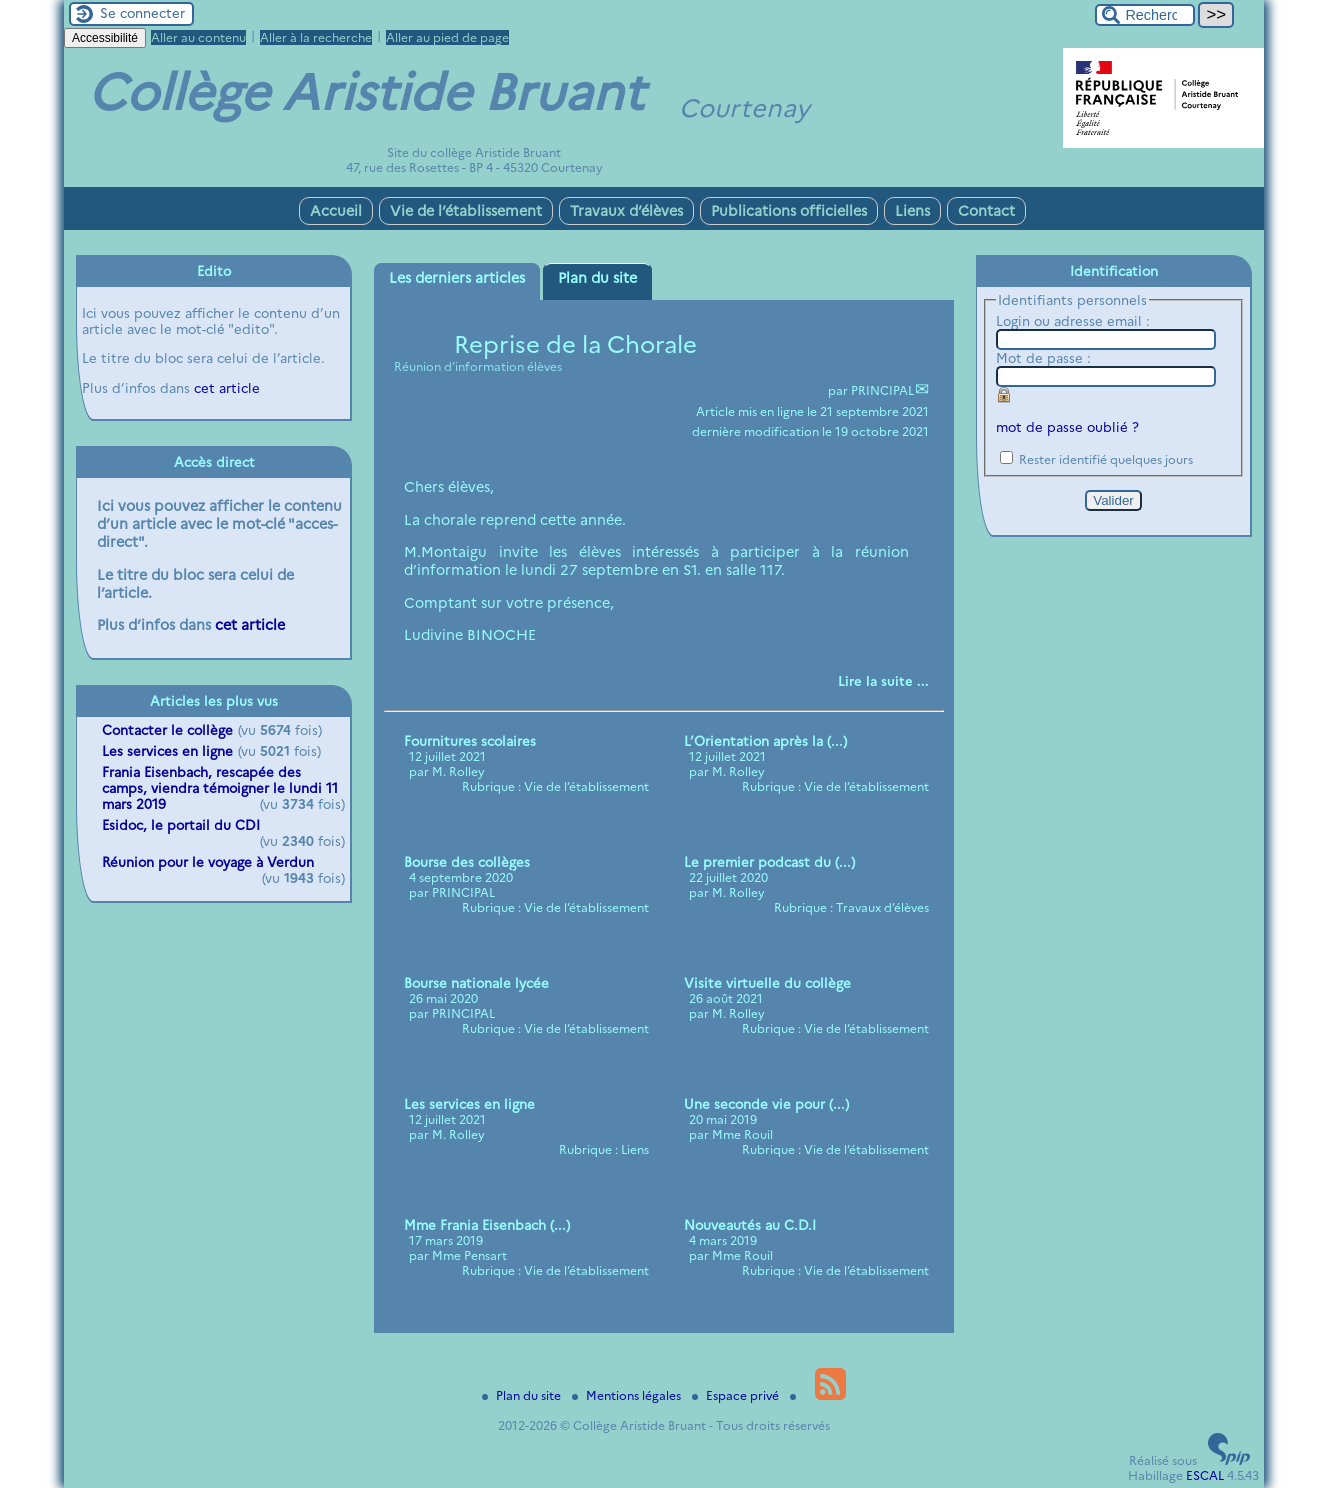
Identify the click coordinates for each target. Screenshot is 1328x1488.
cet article (227, 388)
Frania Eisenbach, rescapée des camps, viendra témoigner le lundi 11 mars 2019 (220, 788)
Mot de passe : (1043, 358)
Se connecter (142, 13)
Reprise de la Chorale (575, 344)
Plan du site (523, 1395)
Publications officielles (789, 211)
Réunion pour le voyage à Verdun (208, 862)
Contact (986, 211)
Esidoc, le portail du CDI (181, 825)
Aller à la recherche (316, 37)
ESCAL (1205, 1475)
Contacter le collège (167, 730)
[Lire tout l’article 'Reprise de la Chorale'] (883, 681)
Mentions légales (628, 1395)
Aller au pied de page (447, 37)
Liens (912, 211)
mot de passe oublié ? (1067, 427)
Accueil (336, 211)
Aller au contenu (198, 37)
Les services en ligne (167, 751)
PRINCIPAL (882, 390)
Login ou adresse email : (1073, 321)
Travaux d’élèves (626, 211)
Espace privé (737, 1395)
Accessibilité (105, 38)
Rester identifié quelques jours (1106, 459)
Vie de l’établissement (466, 211)
